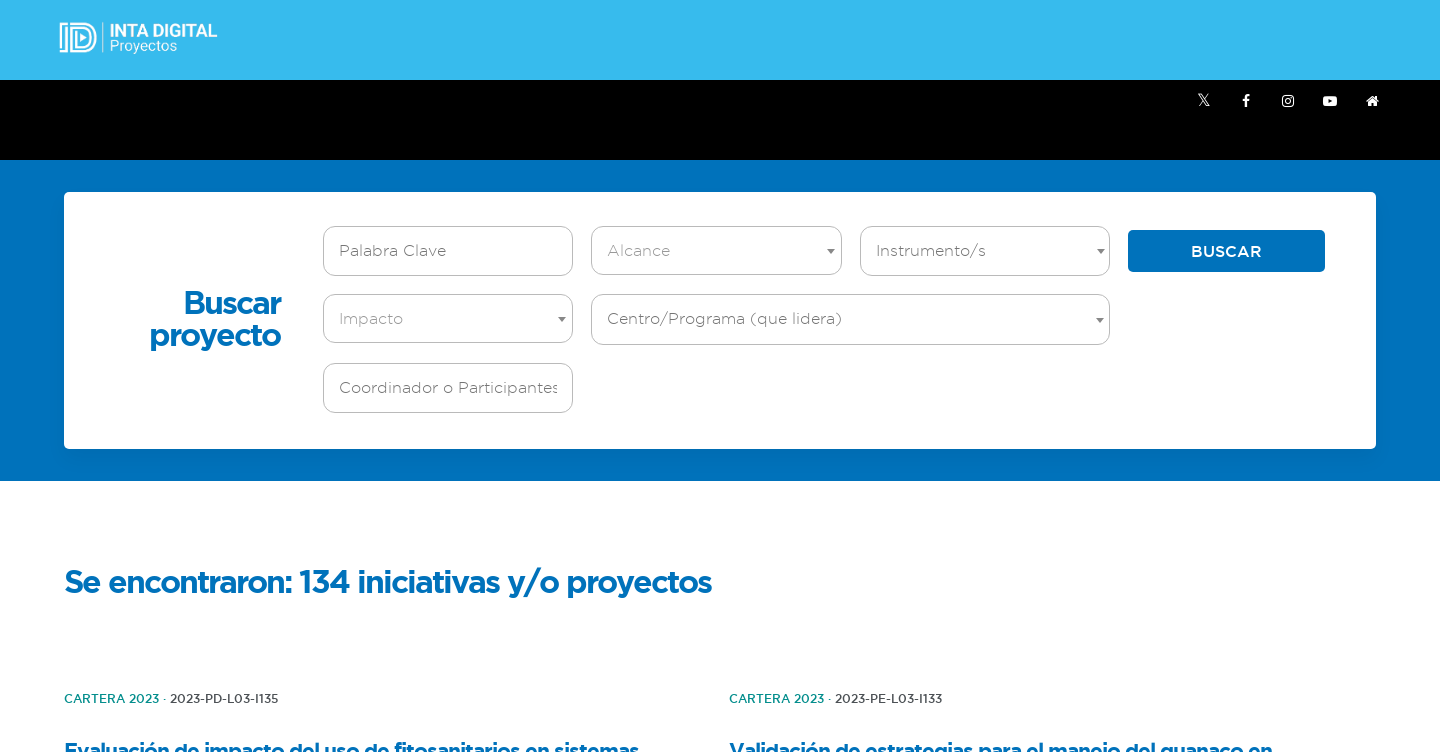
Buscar (1226, 251)
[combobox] (716, 250)
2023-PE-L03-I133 (888, 698)
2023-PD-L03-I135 (224, 698)
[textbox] (721, 250)
